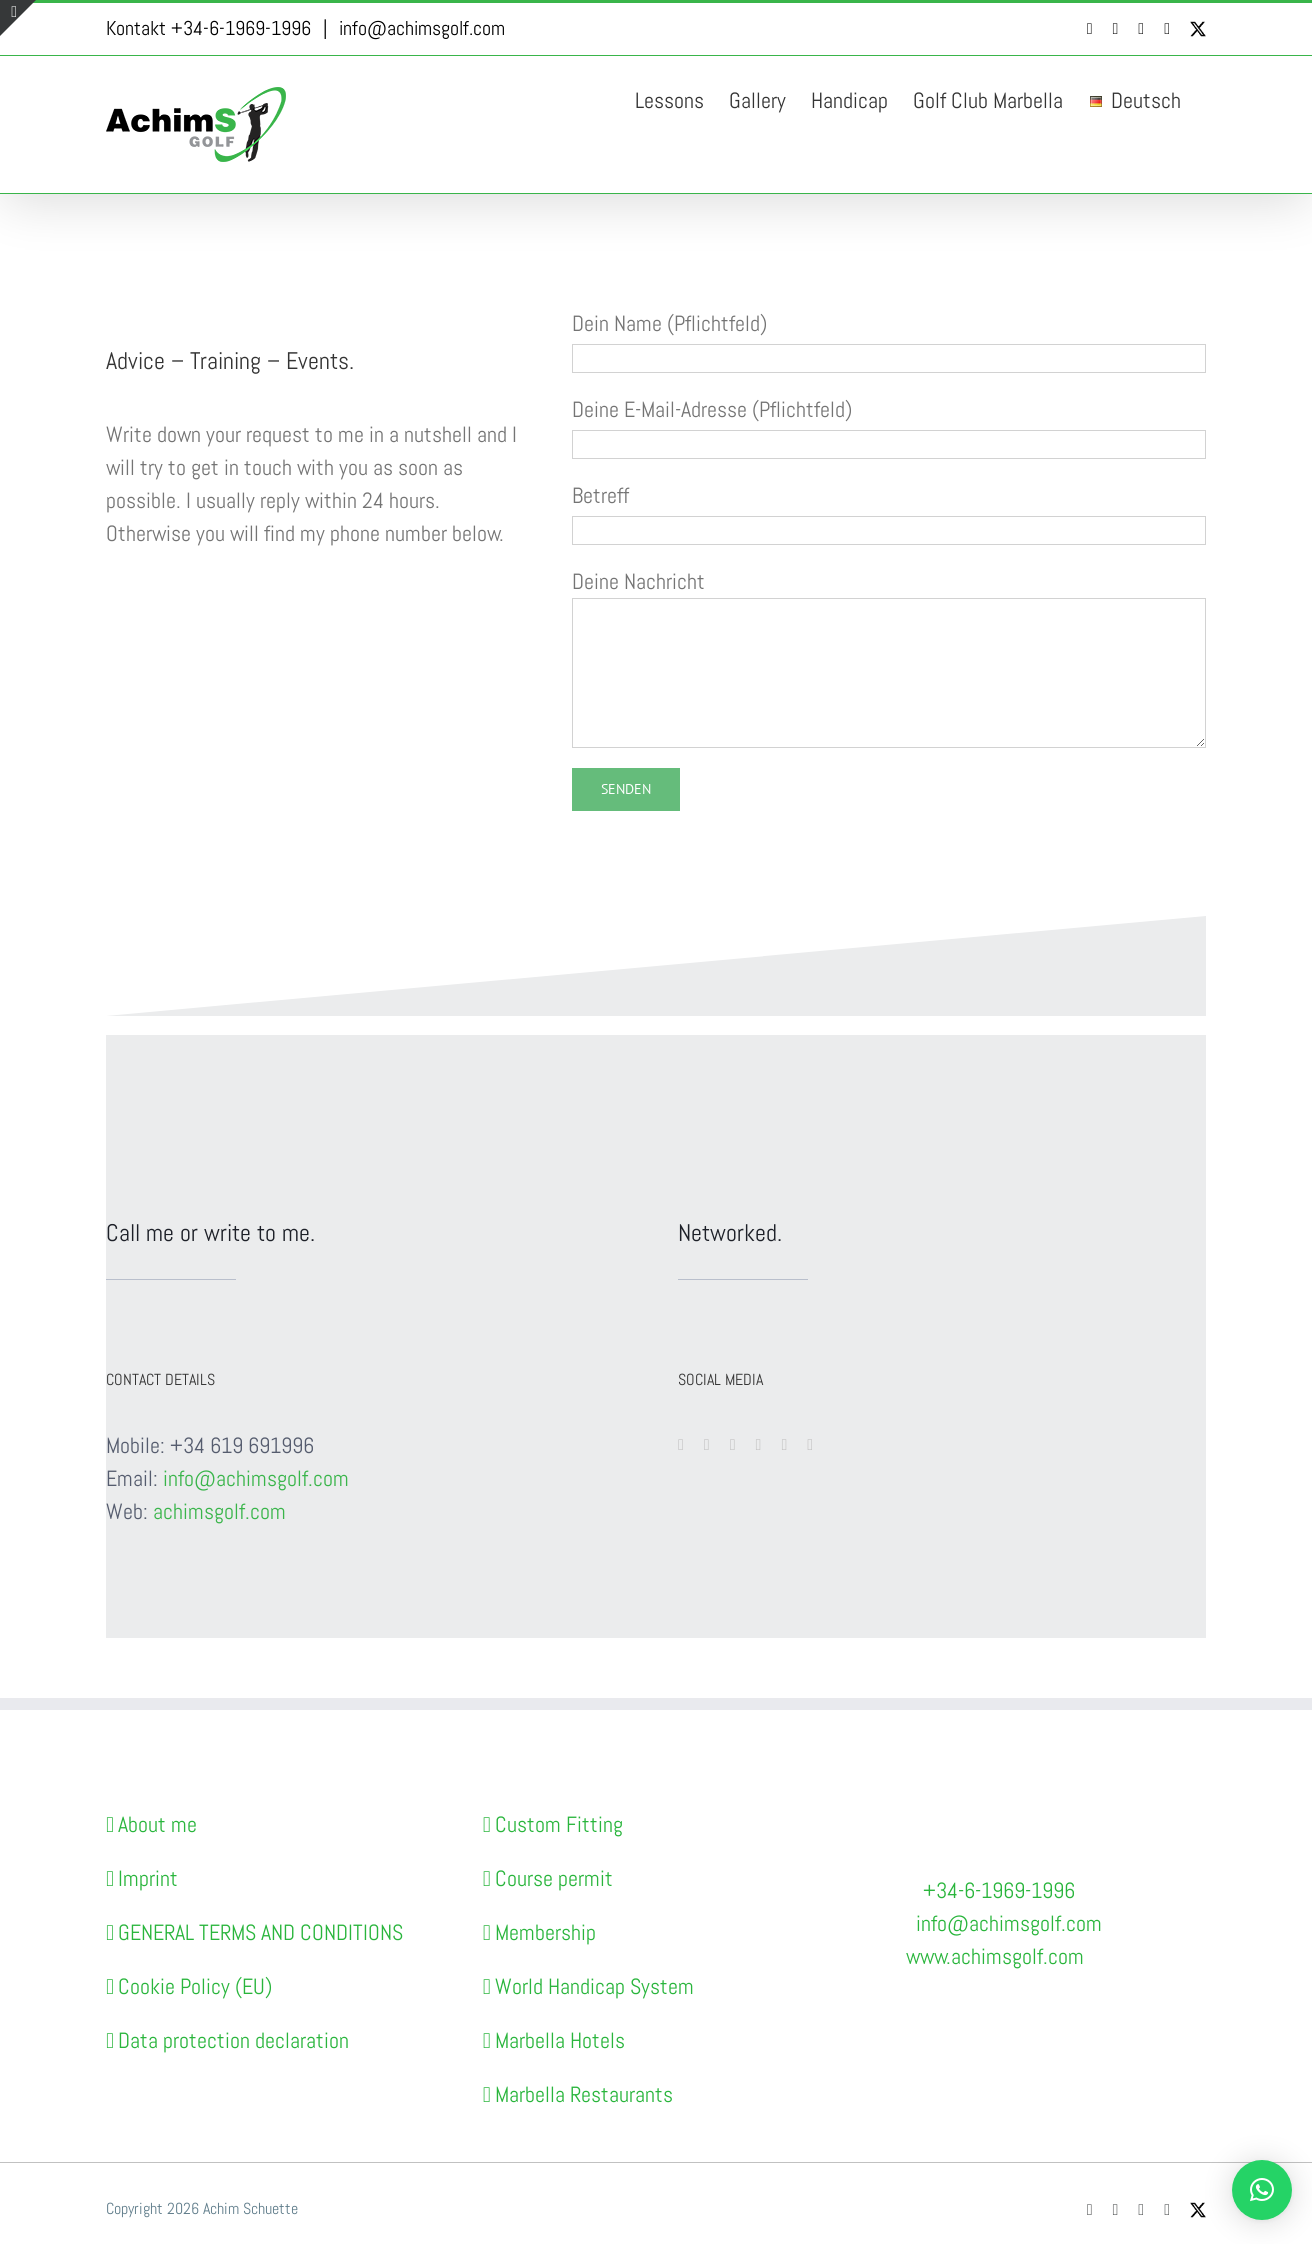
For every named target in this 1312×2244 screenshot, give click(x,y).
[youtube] (707, 1445)
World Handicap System (594, 1986)
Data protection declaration (233, 2040)
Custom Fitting (559, 1824)
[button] (1262, 2190)
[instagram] (733, 1445)
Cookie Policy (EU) (195, 1986)
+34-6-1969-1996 (999, 1890)
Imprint (148, 1878)
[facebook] (681, 1445)
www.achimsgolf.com (995, 1956)
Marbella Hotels (560, 2040)
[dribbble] (810, 1445)
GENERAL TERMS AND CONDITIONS (260, 1932)
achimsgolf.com (219, 1511)
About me (157, 1824)
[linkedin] (784, 1445)
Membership (545, 1932)
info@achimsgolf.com (422, 28)
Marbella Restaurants (584, 2094)
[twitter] (759, 1445)
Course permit (554, 1878)
